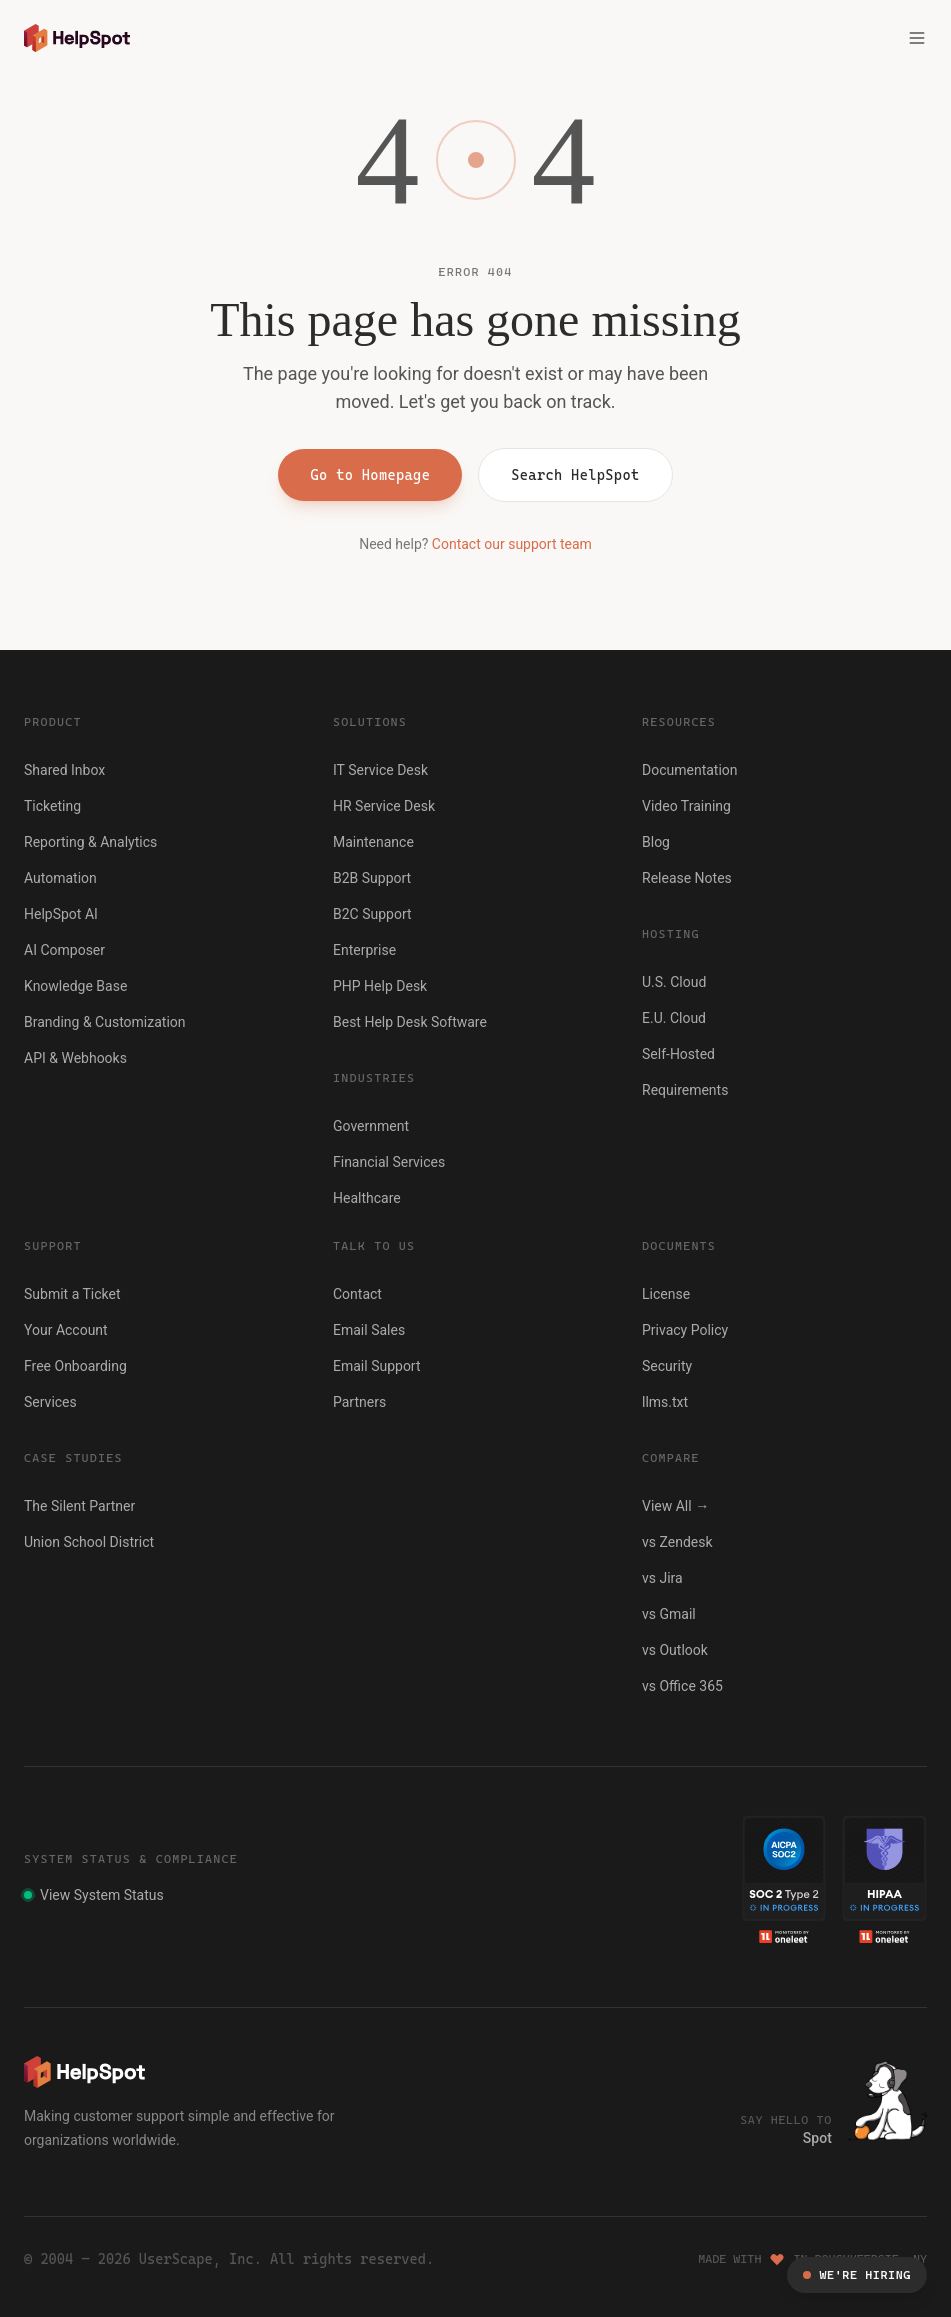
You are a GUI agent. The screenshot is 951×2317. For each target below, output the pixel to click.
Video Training (686, 806)
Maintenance (373, 842)
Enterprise (364, 950)
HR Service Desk (384, 806)
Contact (357, 1294)
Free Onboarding (75, 1366)
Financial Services (389, 1162)
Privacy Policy (685, 1330)
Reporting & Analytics (90, 842)
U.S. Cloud (674, 982)
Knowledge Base (75, 986)
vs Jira (662, 1578)
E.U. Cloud (674, 1018)
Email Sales (369, 1330)
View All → (675, 1506)
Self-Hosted (678, 1054)
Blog (656, 842)
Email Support (377, 1366)
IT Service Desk (380, 770)
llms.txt (665, 1402)
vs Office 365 (682, 1686)
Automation (60, 878)
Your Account (66, 1330)
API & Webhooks (75, 1058)
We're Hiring (857, 2275)
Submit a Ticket (72, 1294)
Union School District (89, 1542)
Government (371, 1126)
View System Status (94, 1895)
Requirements (685, 1090)
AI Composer (64, 950)
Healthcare (367, 1198)
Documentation (690, 770)
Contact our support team (512, 544)
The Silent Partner (79, 1506)
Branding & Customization (105, 1022)
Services (50, 1402)
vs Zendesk (677, 1542)
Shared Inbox (64, 770)
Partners (359, 1402)
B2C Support (372, 914)
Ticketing (52, 806)
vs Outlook (675, 1650)
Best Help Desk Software (410, 1022)
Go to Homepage (370, 475)
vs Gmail (669, 1614)
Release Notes (687, 878)
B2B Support (372, 878)
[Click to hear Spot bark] (887, 2101)
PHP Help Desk (380, 986)
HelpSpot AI (61, 914)
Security (667, 1366)
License (666, 1294)
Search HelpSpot (575, 475)
